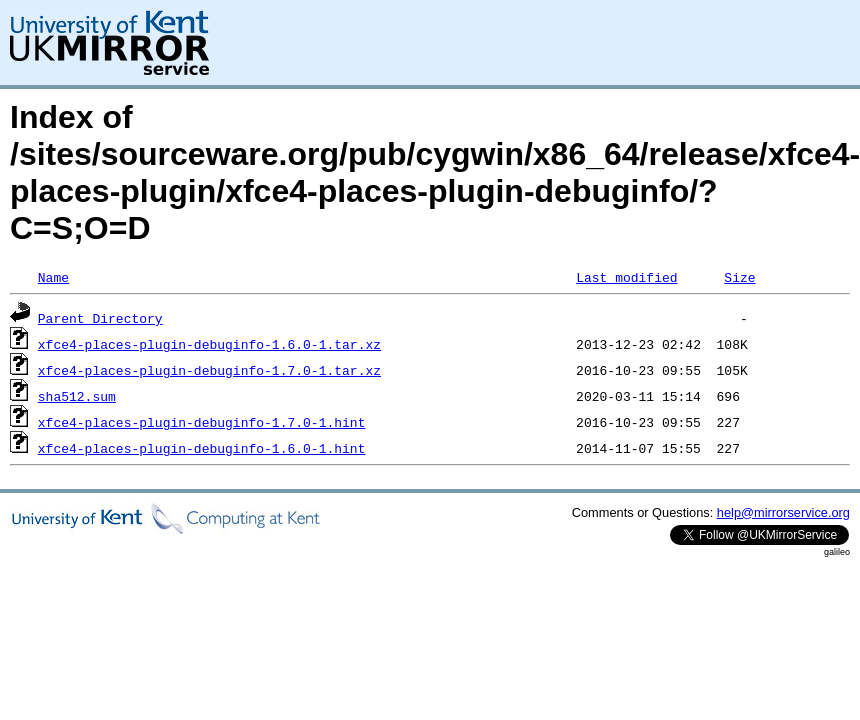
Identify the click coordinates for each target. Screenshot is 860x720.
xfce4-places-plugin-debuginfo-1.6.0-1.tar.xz (209, 344)
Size (739, 277)
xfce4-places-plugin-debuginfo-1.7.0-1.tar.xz (209, 370)
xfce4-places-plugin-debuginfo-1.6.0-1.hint (202, 448)
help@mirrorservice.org (783, 512)
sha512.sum (77, 396)
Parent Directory (100, 318)
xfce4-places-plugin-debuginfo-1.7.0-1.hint (202, 422)
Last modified (626, 277)
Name (53, 277)
